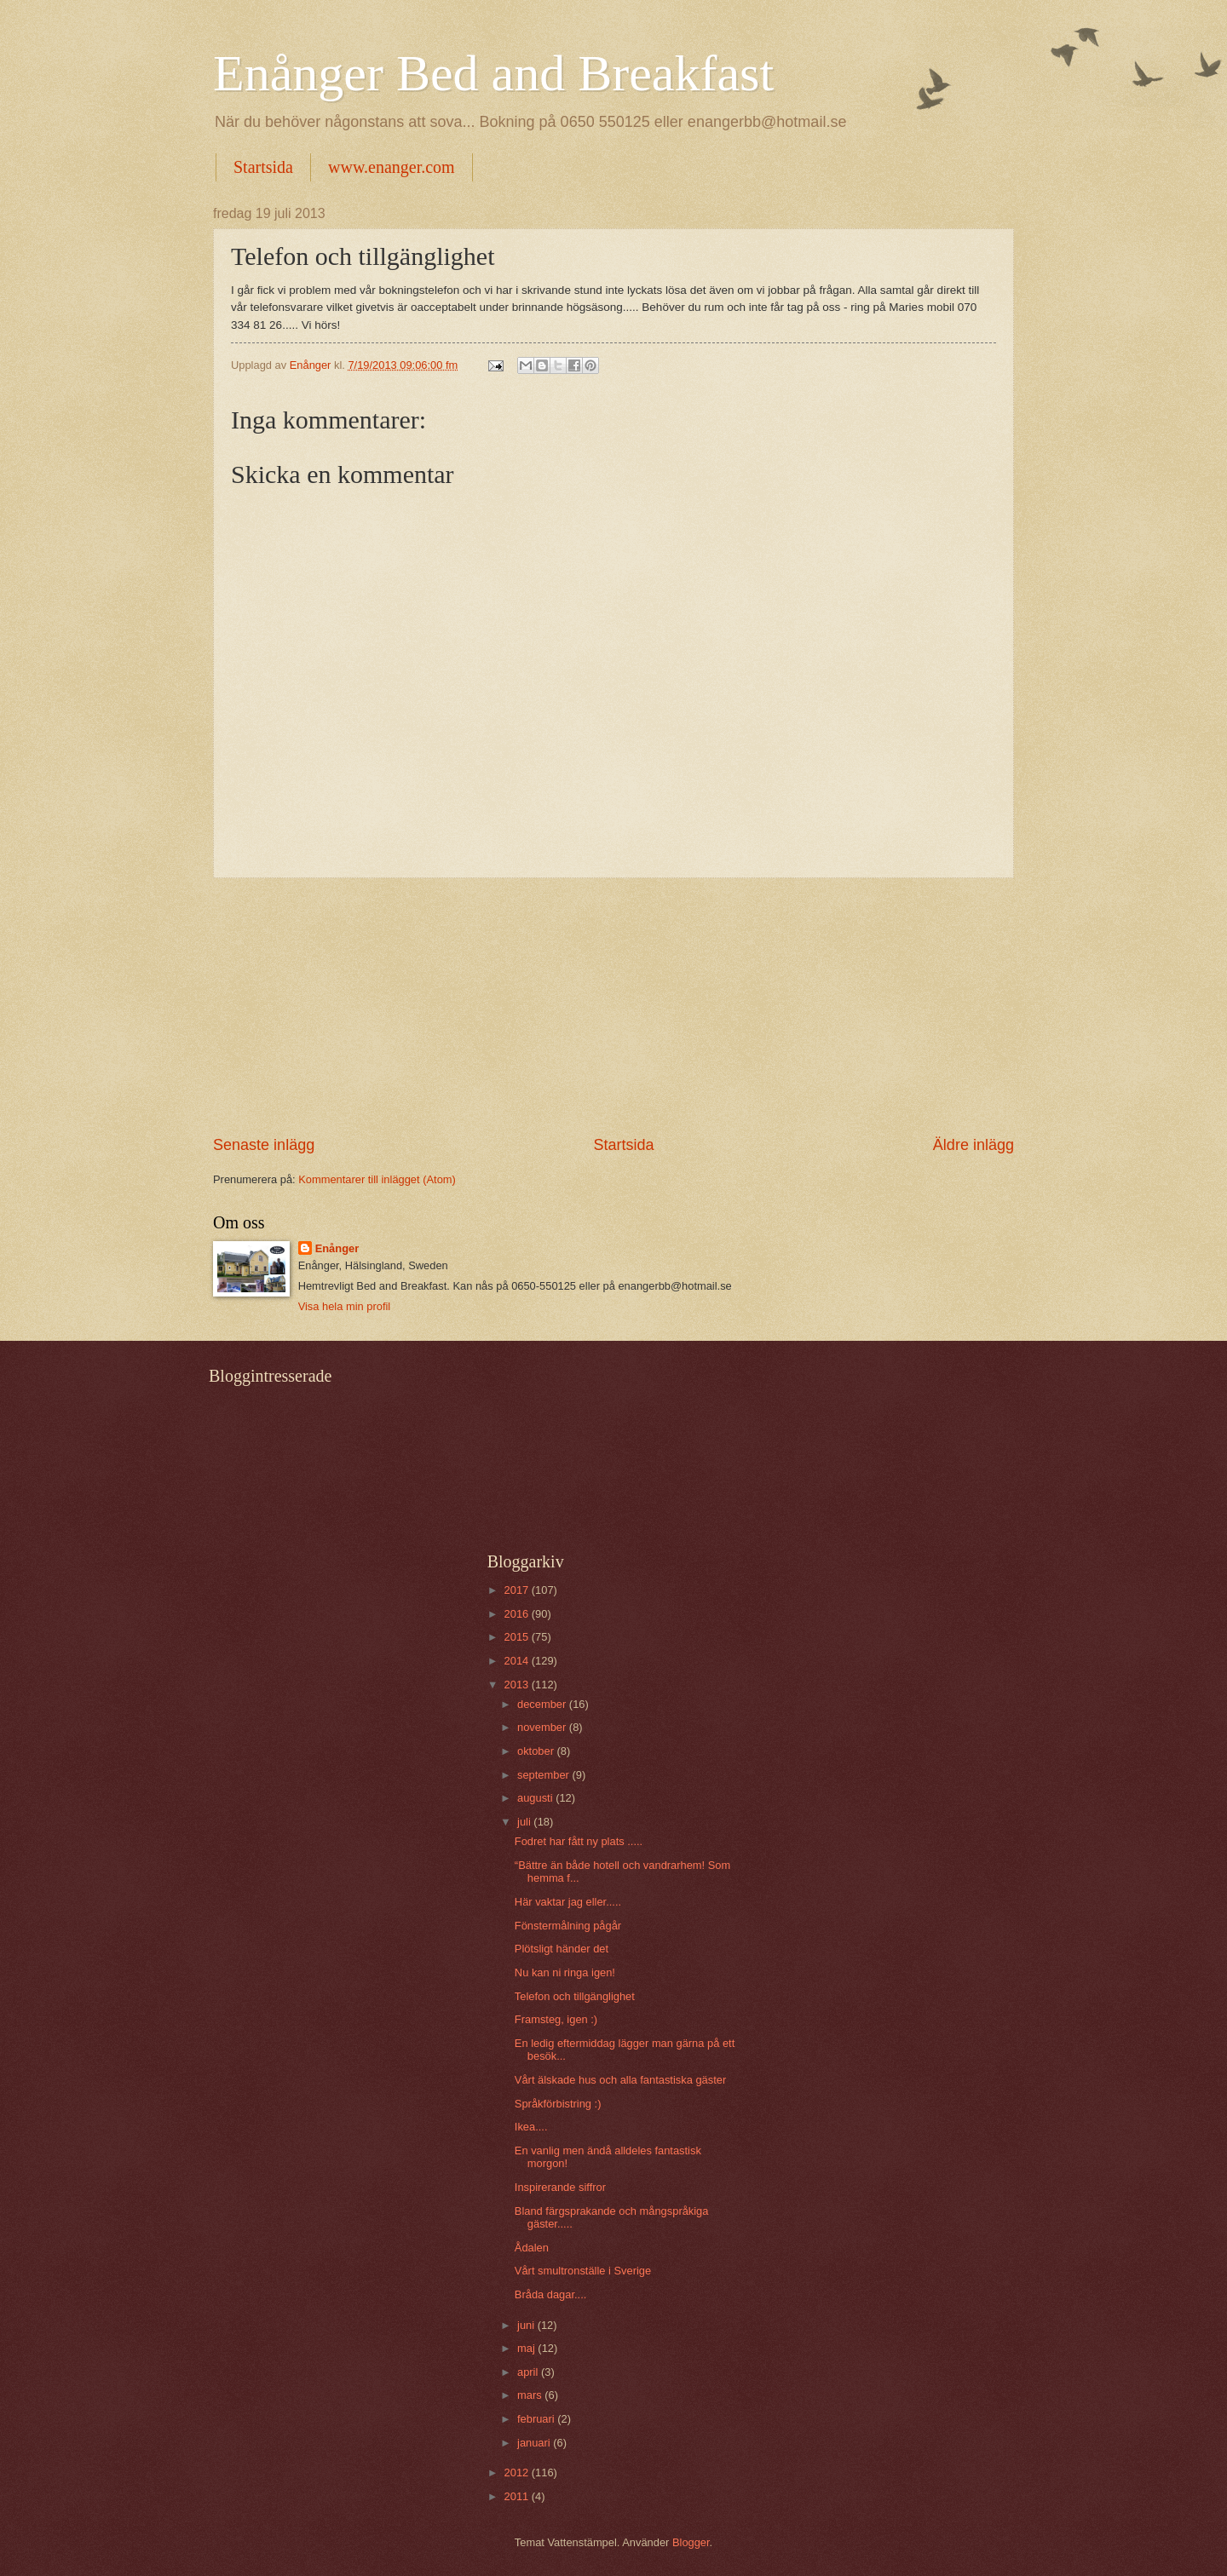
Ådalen (532, 2247)
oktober (537, 1751)
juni (527, 2325)
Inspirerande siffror (560, 2187)
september (544, 1774)
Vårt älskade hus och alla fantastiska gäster (620, 2079)
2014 (518, 1660)
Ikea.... (531, 2126)
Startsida (263, 167)
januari (535, 2442)
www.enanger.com (391, 167)
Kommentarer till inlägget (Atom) (377, 1179)
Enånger (337, 1248)
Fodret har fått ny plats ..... (578, 1841)
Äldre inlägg (973, 1144)
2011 (518, 2496)
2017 (518, 1590)
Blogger (691, 2542)
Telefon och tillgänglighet (575, 1996)
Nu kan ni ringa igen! (565, 1972)
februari (537, 2418)
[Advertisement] (613, 1006)
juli (525, 1821)
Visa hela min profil (344, 1306)
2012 (518, 2472)
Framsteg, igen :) (556, 2019)
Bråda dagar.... (550, 2294)
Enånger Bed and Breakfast (493, 73)
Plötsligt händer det (561, 1948)
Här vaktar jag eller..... (568, 1901)
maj (527, 2348)
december (543, 1704)
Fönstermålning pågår (568, 1925)
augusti (536, 1797)
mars (530, 2395)
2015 (518, 1636)
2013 (518, 1684)
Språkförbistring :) (558, 2103)
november (543, 1727)
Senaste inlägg (263, 1144)
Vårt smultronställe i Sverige (583, 2270)
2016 (518, 1613)
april (529, 2372)
